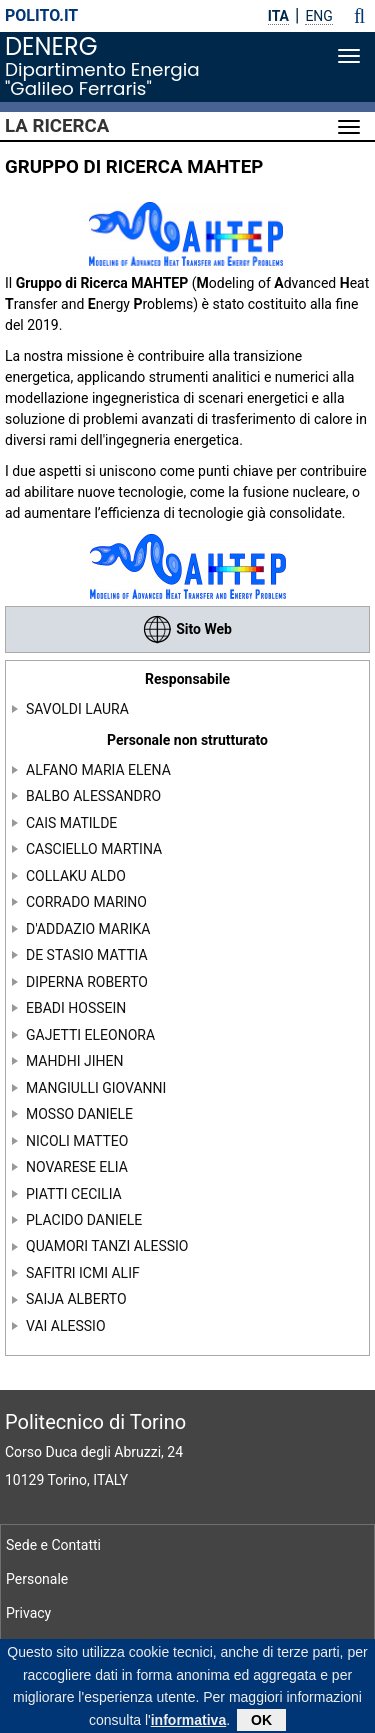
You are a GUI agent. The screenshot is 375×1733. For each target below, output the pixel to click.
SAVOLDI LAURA (77, 709)
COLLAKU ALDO (76, 875)
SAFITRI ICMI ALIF (83, 1273)
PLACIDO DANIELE (84, 1220)
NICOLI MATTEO (77, 1140)
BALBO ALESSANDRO (93, 796)
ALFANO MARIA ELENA (98, 770)
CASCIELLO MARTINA (94, 849)
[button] (359, 16)
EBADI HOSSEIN (76, 1008)
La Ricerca (57, 126)
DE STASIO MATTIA (87, 955)
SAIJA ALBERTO (76, 1299)
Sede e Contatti (53, 1545)
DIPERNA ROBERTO (87, 981)
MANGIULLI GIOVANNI (96, 1087)
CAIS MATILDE (71, 823)
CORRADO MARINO (86, 902)
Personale (37, 1579)
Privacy (28, 1613)
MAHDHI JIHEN (74, 1061)
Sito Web (187, 629)
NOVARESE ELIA (77, 1167)
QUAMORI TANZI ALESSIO (107, 1246)
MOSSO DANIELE (79, 1114)
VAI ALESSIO (66, 1326)
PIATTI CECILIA (74, 1193)
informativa (188, 1725)
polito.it (41, 15)
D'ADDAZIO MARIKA (88, 928)
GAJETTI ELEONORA (90, 1034)
